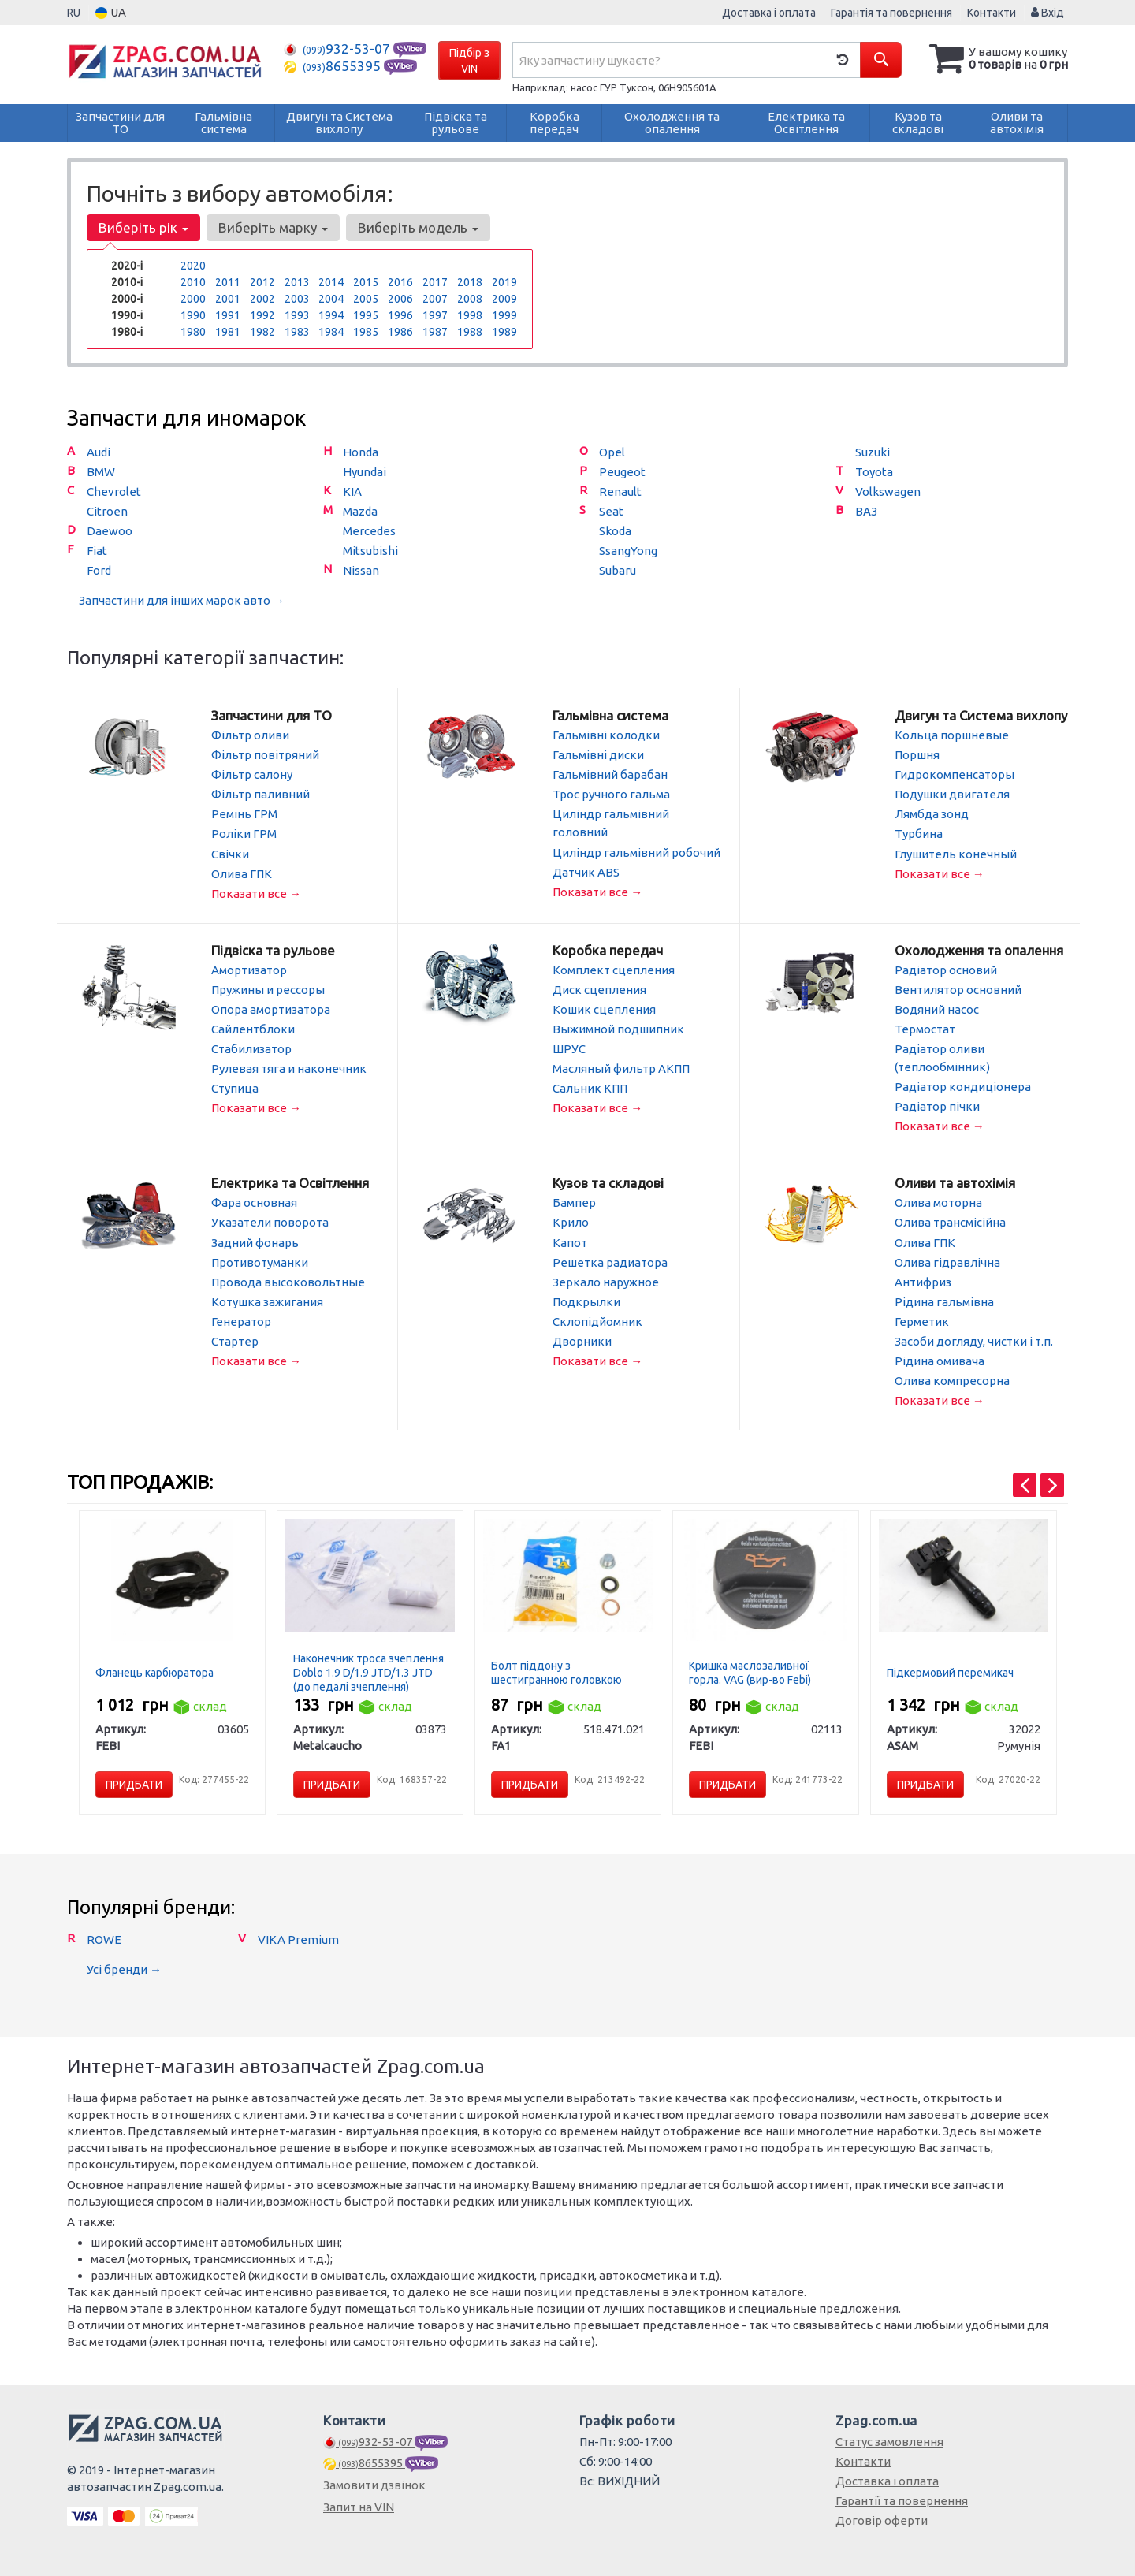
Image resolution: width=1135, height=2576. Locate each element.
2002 (262, 298)
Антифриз (923, 1280)
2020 (193, 265)
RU (73, 12)
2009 (504, 298)
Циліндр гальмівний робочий (636, 851)
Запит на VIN (358, 2505)
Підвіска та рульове (273, 949)
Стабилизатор (251, 1048)
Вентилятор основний (958, 989)
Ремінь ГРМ (244, 814)
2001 (227, 298)
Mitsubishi (370, 550)
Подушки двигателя (952, 794)
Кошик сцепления (604, 1008)
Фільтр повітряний (265, 754)
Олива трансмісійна (950, 1221)
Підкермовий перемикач (950, 1671)
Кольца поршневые (952, 735)
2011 (227, 282)
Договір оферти (881, 2519)
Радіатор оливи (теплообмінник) (942, 1057)
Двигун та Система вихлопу (981, 715)
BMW (101, 471)
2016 (400, 282)
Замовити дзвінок (374, 2483)
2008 (469, 298)
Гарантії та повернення (901, 2499)
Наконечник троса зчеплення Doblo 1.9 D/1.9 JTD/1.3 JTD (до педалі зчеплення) (368, 1671)
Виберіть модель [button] (418, 227)
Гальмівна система (610, 715)
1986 (400, 332)
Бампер (574, 1201)
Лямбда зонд (932, 814)
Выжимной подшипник (618, 1028)
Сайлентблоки (253, 1028)
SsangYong (628, 550)
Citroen (107, 511)
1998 (469, 315)
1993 (297, 315)
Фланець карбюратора (154, 1671)
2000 (193, 298)
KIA (352, 491)
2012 (262, 282)
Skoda (615, 531)
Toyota (874, 471)
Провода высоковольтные (288, 1280)
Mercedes (369, 531)
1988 (469, 332)
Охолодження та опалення (979, 949)
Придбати (134, 1783)
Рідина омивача (939, 1359)
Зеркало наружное (606, 1280)
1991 (227, 315)
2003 (297, 298)
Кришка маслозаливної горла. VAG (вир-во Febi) (750, 1671)
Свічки (230, 853)
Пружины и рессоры (268, 989)
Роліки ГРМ (244, 833)
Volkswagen (888, 491)
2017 (435, 282)
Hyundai (364, 471)
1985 (365, 332)
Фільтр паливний (260, 794)
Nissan (361, 570)
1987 (435, 332)
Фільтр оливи (250, 735)
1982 (262, 332)
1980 (193, 332)
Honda (360, 452)
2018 (469, 282)
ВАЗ (866, 511)
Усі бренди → (124, 1968)
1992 (262, 315)
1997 (435, 315)
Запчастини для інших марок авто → (182, 600)
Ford (99, 570)
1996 (400, 315)
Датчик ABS (586, 871)
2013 (297, 282)
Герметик (922, 1320)
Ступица (235, 1087)
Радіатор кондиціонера (963, 1086)
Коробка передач (608, 949)
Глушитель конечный (956, 853)
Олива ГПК (241, 873)
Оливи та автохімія (955, 1181)
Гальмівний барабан (610, 774)
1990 (193, 315)
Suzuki (872, 452)
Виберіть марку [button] (273, 227)
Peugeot (622, 471)
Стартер (235, 1339)
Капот (570, 1241)
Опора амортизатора (270, 1008)
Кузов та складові (608, 1181)
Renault (620, 491)
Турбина (919, 833)
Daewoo (109, 531)
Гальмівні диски (598, 754)
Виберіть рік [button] (143, 227)
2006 (400, 298)
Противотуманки (259, 1261)
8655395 (334, 65)
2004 (331, 298)
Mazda (360, 511)
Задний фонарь (255, 1241)
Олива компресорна (952, 1379)
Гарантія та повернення (891, 12)
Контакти (991, 12)
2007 (435, 298)
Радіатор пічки (937, 1105)
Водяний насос (937, 1008)
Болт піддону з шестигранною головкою (556, 1671)
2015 (365, 282)
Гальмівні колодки (606, 735)
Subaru (617, 570)
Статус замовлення (889, 2440)
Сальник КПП (590, 1087)
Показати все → (256, 892)
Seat (611, 511)
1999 (504, 315)
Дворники (582, 1339)
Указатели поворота (270, 1221)
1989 (504, 332)
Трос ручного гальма (611, 794)
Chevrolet (114, 491)
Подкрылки (586, 1300)
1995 (365, 315)
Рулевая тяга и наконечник (289, 1067)
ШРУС (569, 1048)
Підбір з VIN (469, 61)
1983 (297, 332)
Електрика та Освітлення (290, 1181)
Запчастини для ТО (271, 715)
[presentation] (1024, 1483)
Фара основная (254, 1201)
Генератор (241, 1320)
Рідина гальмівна (944, 1300)
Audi (98, 452)
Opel (612, 452)
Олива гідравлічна (947, 1261)
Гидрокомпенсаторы (954, 774)
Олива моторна (938, 1201)
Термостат (925, 1028)
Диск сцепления (599, 989)
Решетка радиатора (610, 1261)
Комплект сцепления (614, 969)
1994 (331, 315)
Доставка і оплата (769, 12)
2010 (193, 282)
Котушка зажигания (267, 1300)
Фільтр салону (251, 774)
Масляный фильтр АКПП (621, 1067)
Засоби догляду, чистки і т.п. (974, 1339)
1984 (331, 332)
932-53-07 (338, 48)
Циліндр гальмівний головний (611, 823)
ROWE (104, 1938)
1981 (227, 332)
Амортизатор (249, 969)
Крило (571, 1221)
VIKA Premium (298, 1938)
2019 (504, 282)
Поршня (917, 754)
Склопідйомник (597, 1320)
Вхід (1047, 12)
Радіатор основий (946, 969)
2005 (365, 298)
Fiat (97, 550)
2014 (331, 282)
